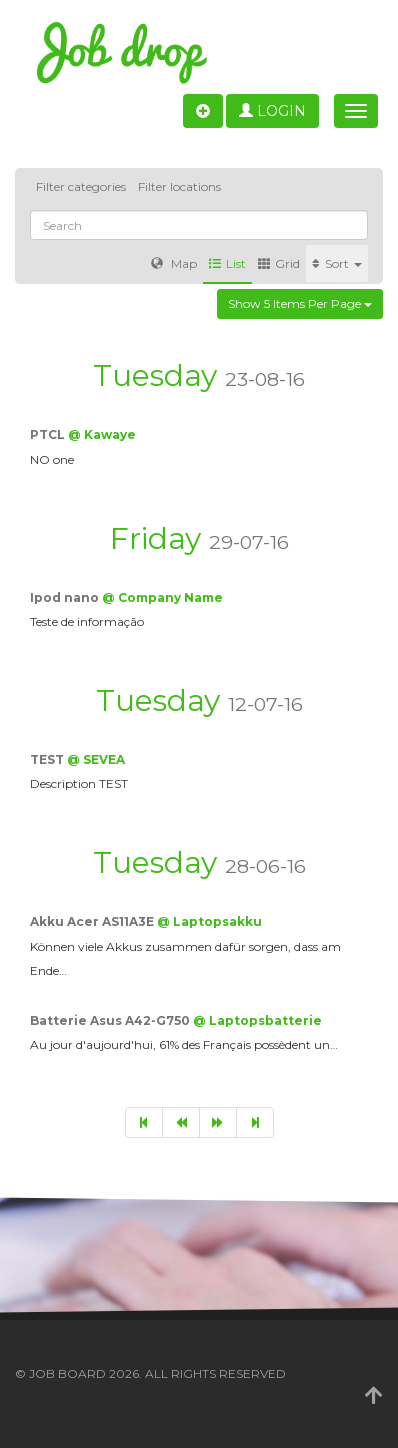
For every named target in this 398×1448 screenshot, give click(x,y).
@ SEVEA (96, 759)
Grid (279, 263)
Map (174, 263)
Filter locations (179, 186)
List (227, 263)
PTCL (49, 434)
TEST (48, 759)
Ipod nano (66, 597)
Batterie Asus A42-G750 (111, 1020)
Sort (337, 263)
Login (272, 111)
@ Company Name (162, 597)
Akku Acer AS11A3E (93, 921)
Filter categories (81, 186)
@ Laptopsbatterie (257, 1020)
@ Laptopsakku (209, 921)
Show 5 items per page (300, 303)
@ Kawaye (102, 434)
